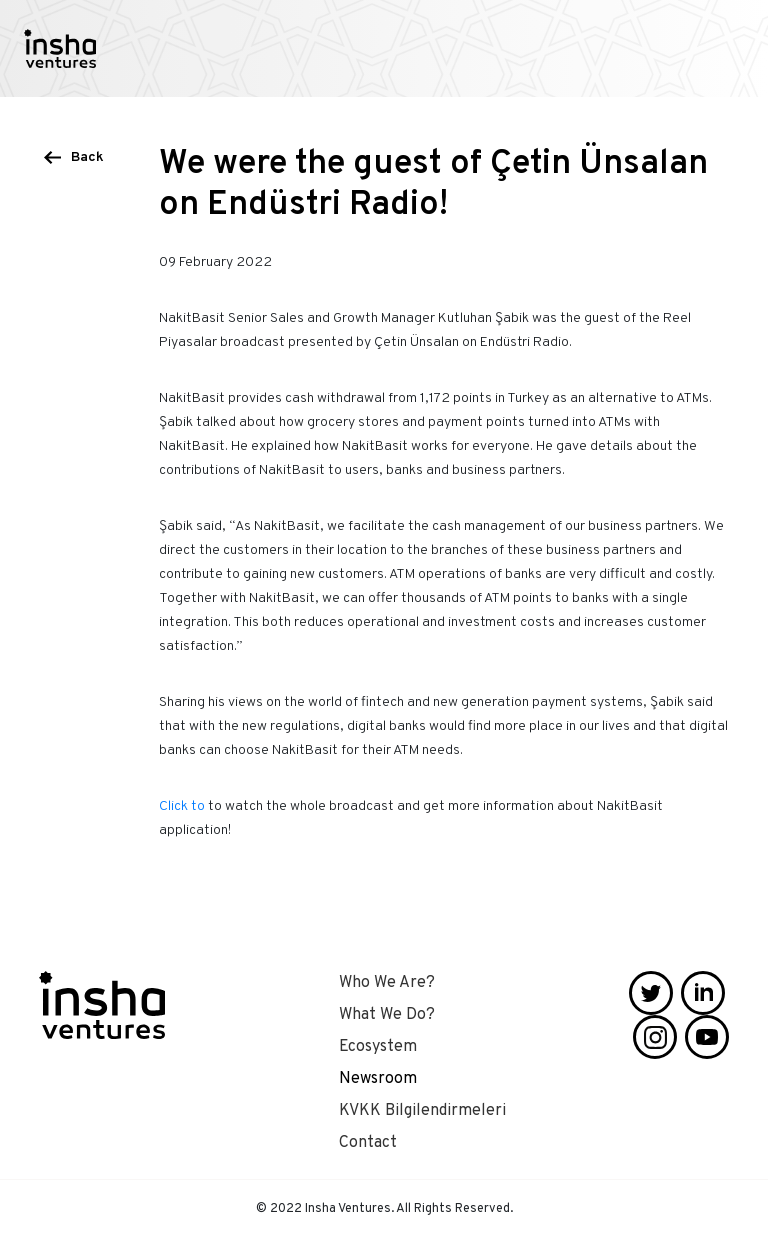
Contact (368, 1143)
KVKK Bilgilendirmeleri (422, 1111)
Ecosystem (378, 1047)
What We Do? (387, 1015)
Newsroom (378, 1079)
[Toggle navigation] (736, 49)
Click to (182, 806)
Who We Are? (387, 983)
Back (87, 158)
